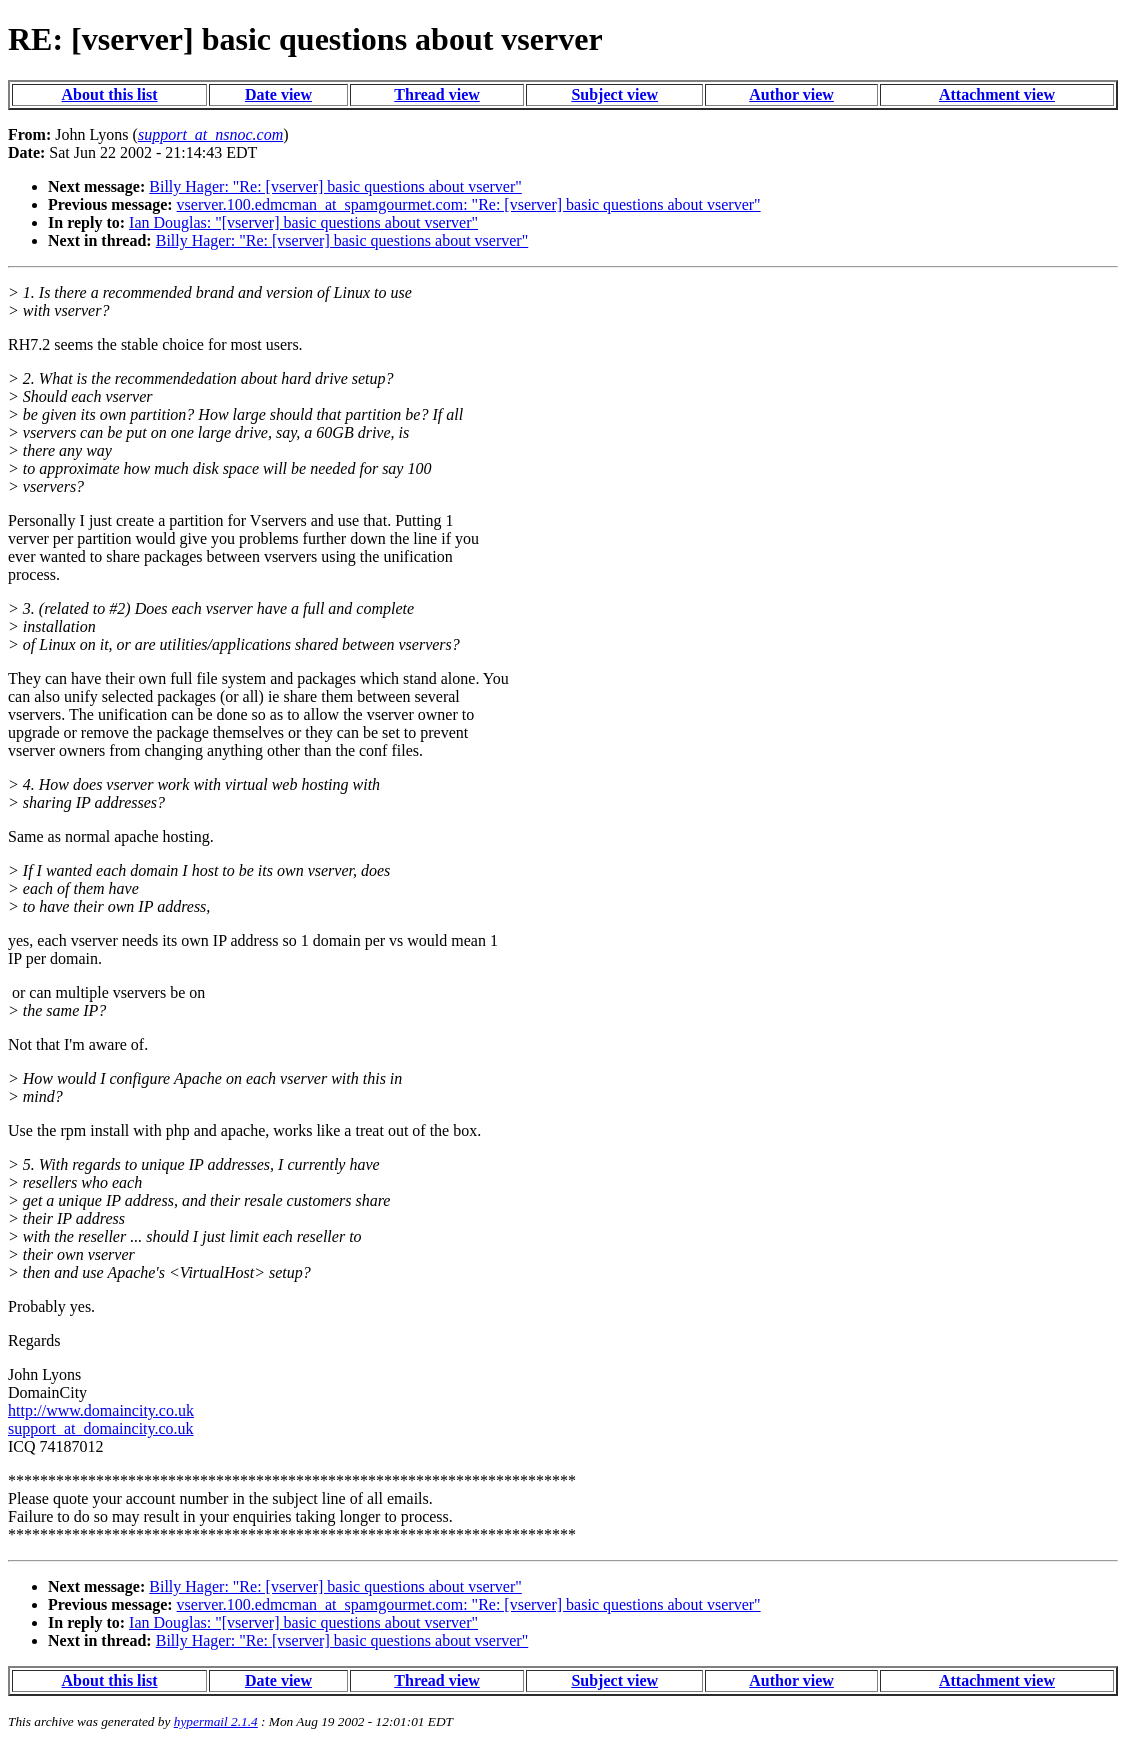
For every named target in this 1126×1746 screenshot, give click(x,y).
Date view (278, 94)
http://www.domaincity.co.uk (101, 1410)
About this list (110, 94)
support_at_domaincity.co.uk (101, 1428)
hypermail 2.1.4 (216, 1721)
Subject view (614, 94)
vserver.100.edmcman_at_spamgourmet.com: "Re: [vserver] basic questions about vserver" (469, 204)
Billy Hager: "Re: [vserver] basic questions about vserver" (335, 186)
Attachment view (997, 94)
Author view (791, 94)
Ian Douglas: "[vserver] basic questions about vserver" (303, 222)
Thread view (436, 94)
